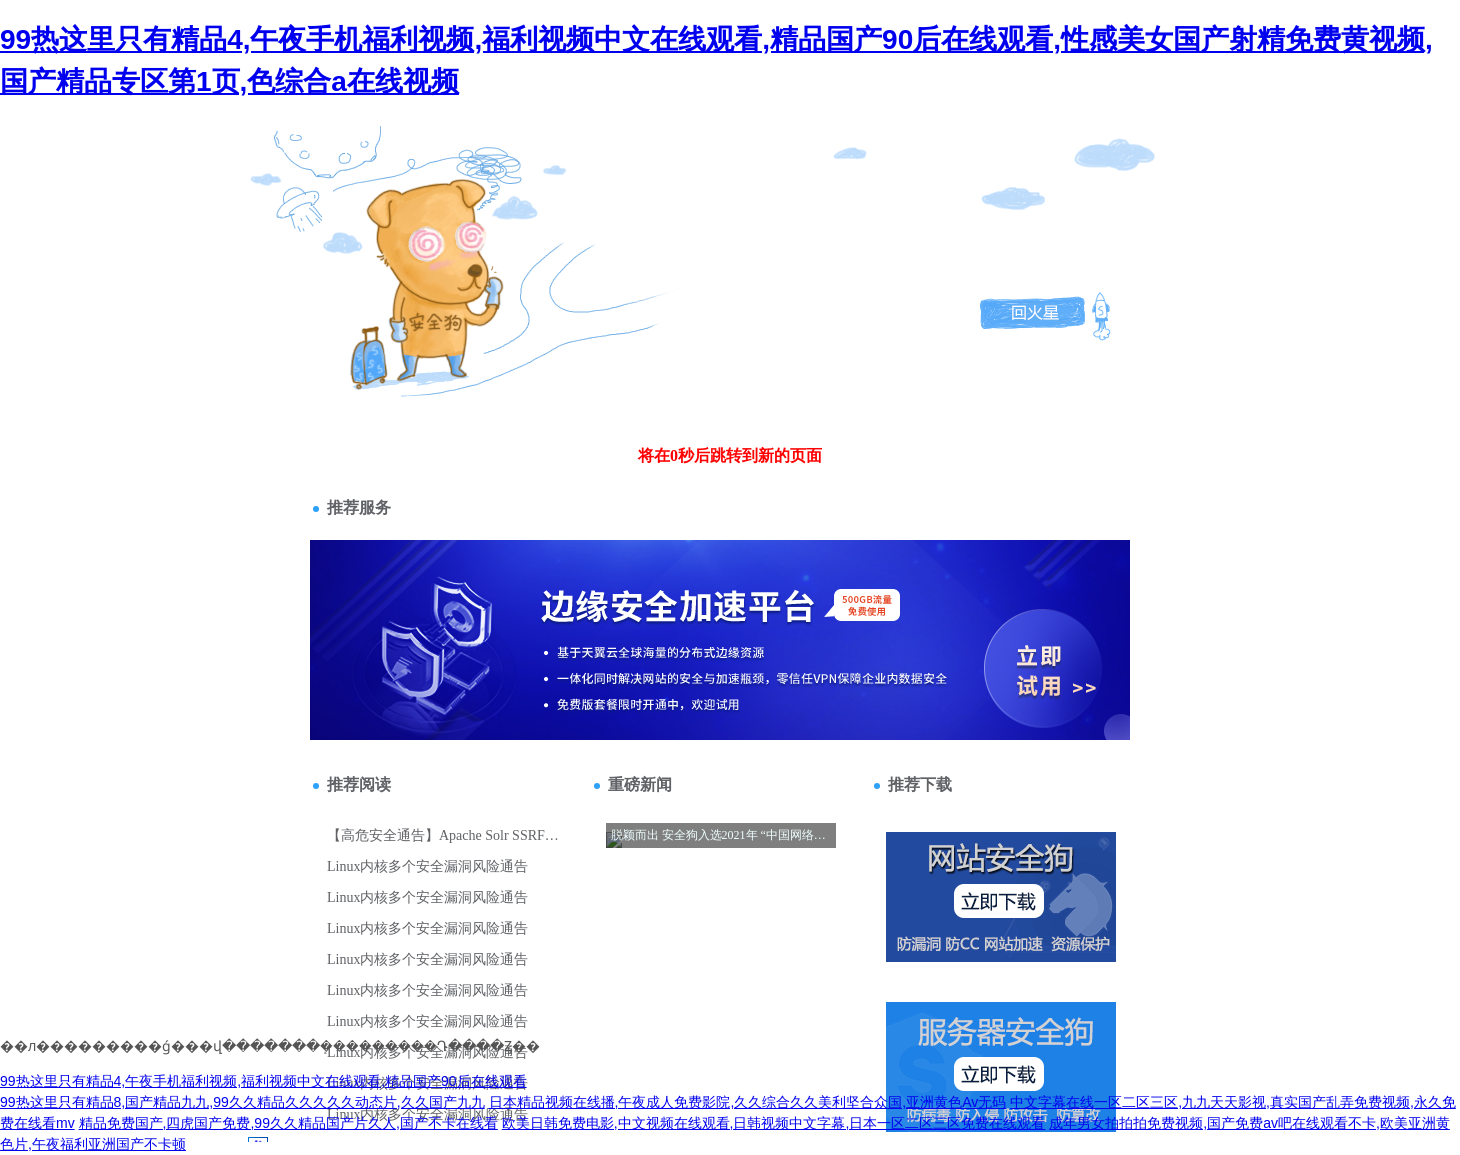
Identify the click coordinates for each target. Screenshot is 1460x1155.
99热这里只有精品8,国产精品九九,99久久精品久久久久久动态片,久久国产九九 (242, 1102)
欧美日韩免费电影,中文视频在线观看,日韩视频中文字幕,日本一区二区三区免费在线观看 (774, 1123)
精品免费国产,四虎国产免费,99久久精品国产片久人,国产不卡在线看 (288, 1123)
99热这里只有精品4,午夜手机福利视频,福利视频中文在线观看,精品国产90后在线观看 (263, 1081)
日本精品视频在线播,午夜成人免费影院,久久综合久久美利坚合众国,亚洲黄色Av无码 (748, 1102)
